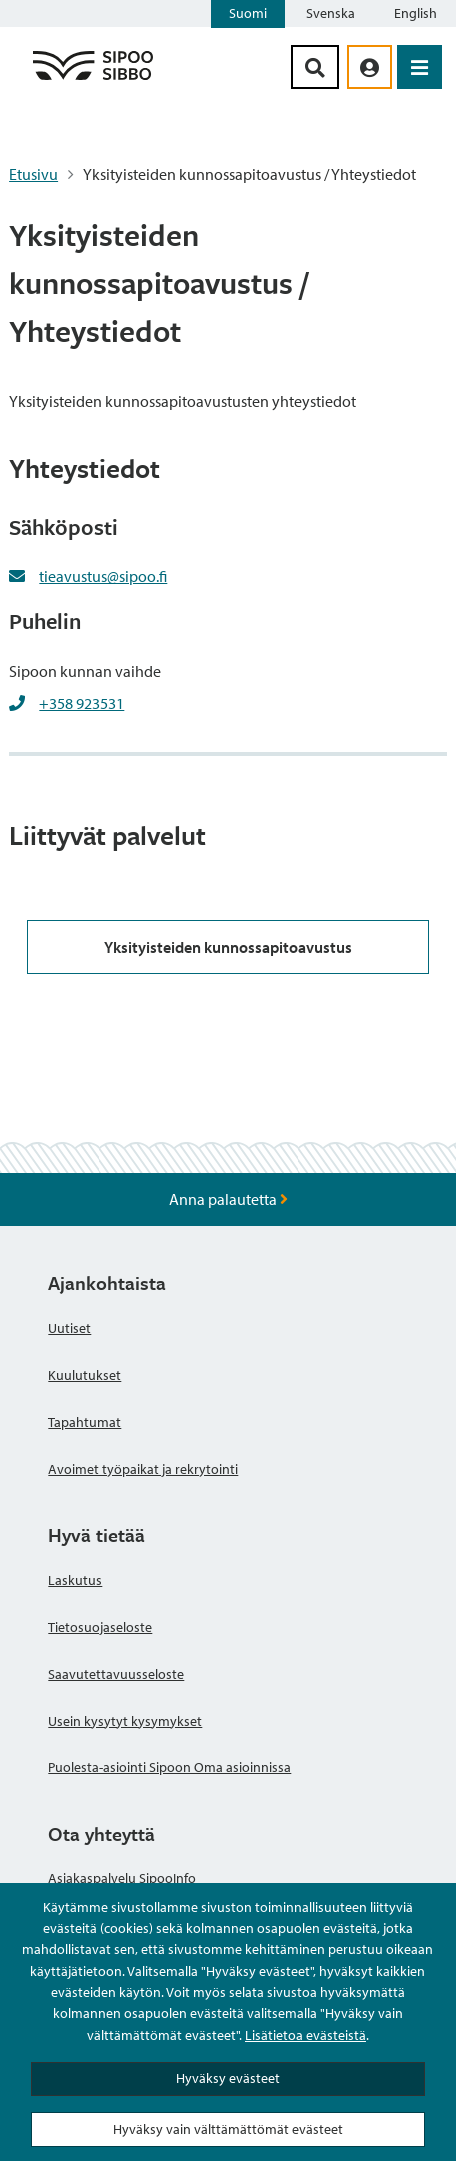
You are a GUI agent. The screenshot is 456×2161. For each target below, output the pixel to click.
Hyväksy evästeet (228, 2078)
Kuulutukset (84, 1375)
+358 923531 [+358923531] (81, 703)
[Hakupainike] (315, 67)
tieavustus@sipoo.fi (103, 576)
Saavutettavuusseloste (116, 1674)
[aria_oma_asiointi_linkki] (369, 67)
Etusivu (33, 174)
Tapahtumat (84, 1422)
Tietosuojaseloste (100, 1627)
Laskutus (75, 1580)
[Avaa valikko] (419, 67)
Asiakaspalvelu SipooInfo (122, 1878)
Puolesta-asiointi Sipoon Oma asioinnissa (169, 1767)
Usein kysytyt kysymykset (125, 1721)
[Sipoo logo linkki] (93, 79)
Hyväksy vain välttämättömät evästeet (228, 2129)
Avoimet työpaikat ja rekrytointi (143, 1469)
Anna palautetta (228, 1199)
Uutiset (69, 1328)
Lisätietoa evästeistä (305, 2035)
